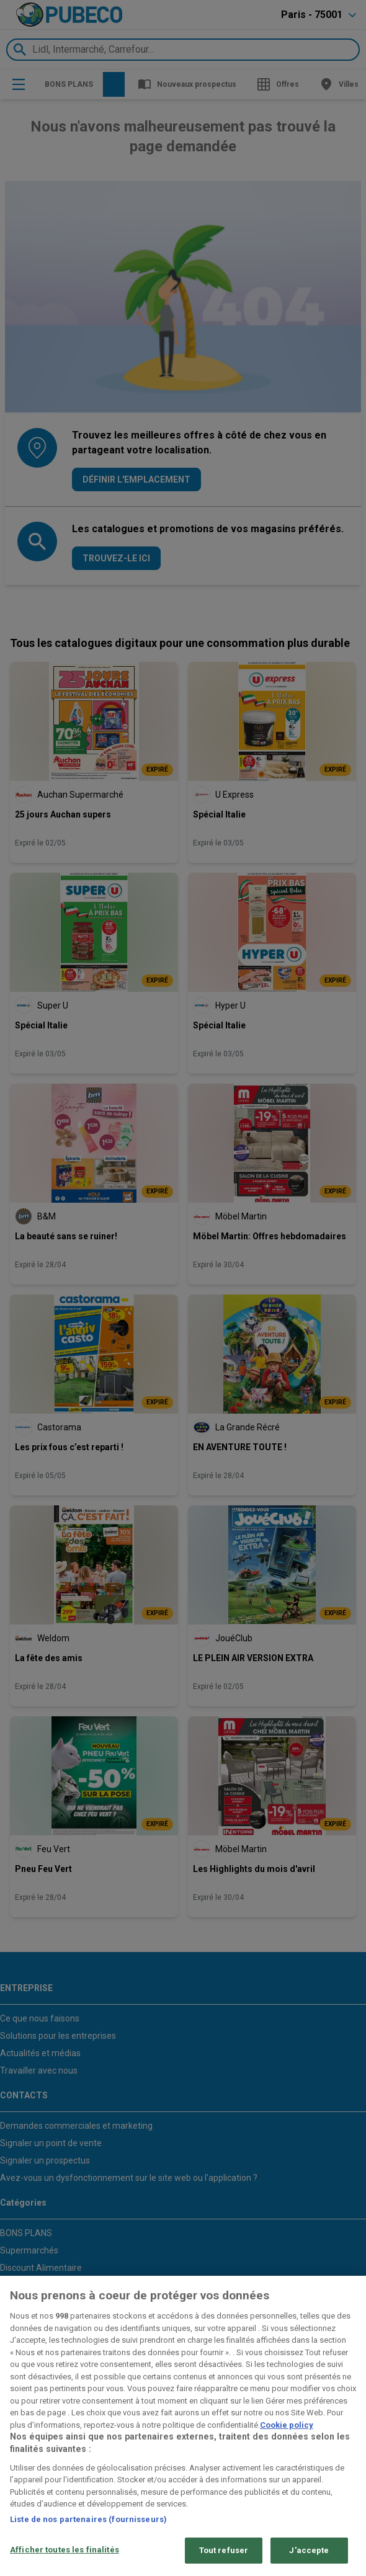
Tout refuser (224, 2550)
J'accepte (309, 2550)
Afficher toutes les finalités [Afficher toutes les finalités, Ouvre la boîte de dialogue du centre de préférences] (64, 2549)
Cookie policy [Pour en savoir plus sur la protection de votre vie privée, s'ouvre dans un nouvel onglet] (286, 2425)
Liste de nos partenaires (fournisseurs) (88, 2519)
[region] (183, 2426)
